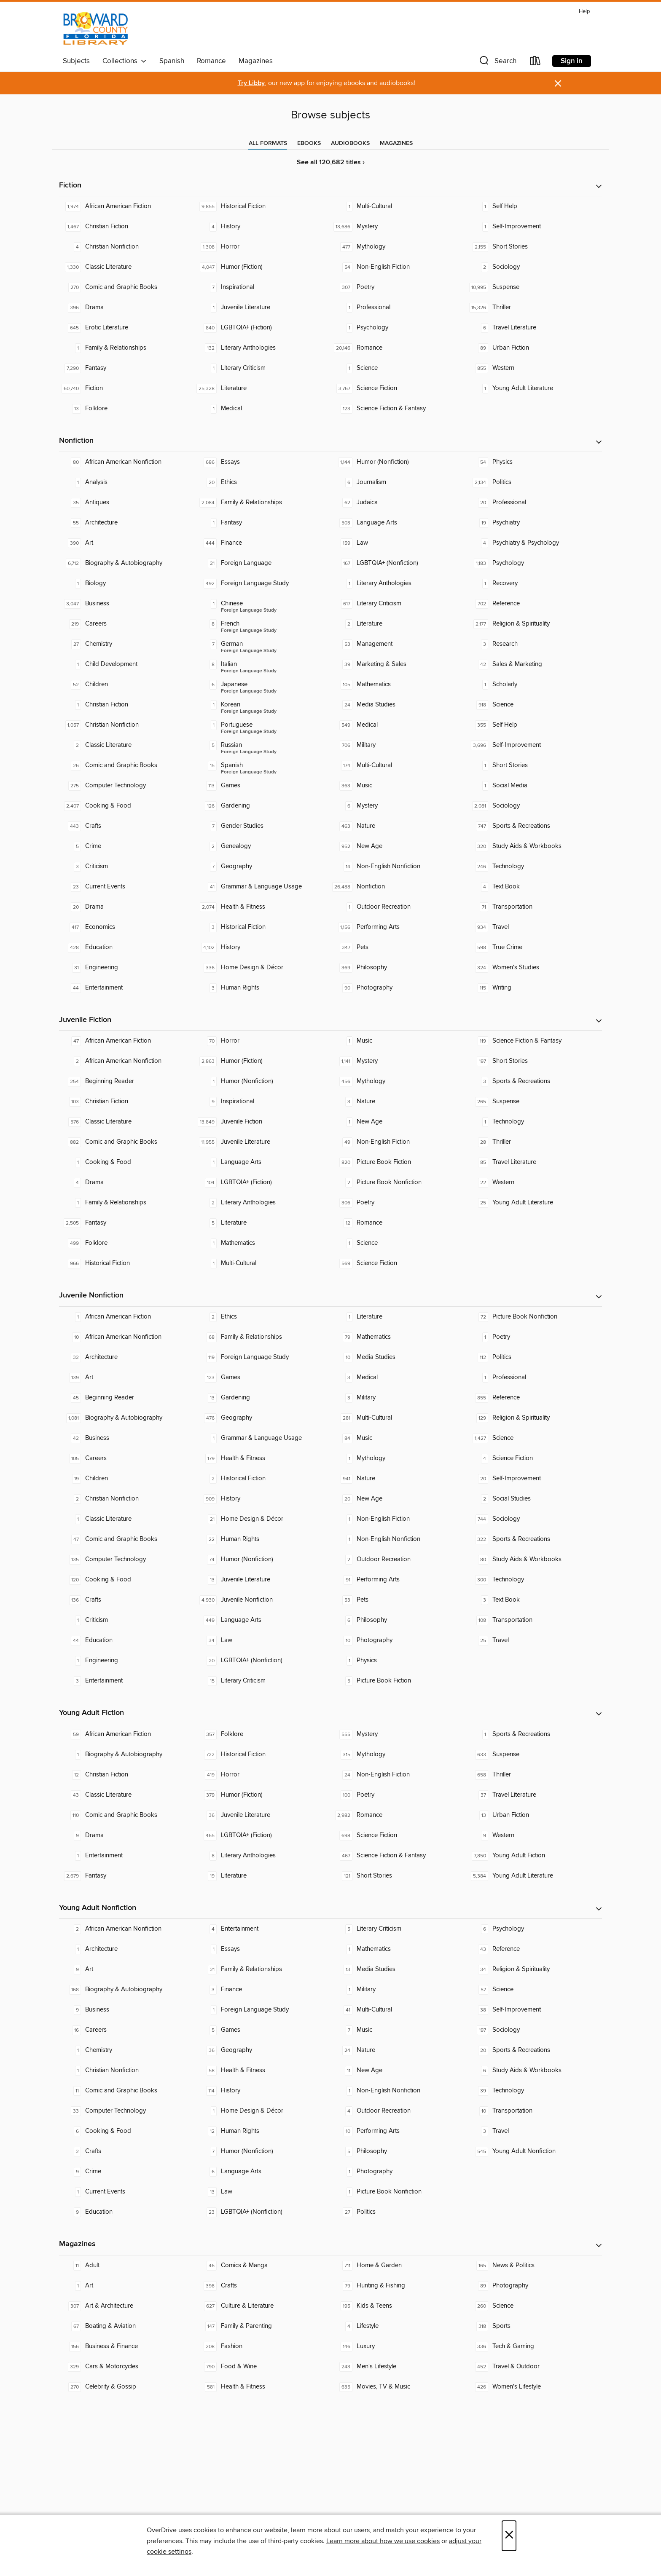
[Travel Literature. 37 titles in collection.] (534, 1795)
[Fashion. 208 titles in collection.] (262, 2346)
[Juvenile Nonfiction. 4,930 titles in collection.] (262, 1600)
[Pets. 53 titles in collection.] (398, 1600)
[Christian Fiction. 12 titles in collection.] (127, 1775)
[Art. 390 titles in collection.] (127, 543)
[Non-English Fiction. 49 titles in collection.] (398, 1142)
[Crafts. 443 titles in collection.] (127, 826)
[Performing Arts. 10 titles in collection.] (398, 2131)
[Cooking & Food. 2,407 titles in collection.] (127, 806)
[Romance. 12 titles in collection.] (398, 1223)
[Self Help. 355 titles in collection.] (534, 725)
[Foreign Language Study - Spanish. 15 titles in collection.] (262, 765)
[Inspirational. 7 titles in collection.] (262, 287)
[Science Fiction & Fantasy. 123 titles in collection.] (398, 409)
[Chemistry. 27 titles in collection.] (127, 644)
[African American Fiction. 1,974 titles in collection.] (127, 206)
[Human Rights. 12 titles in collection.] (262, 2131)
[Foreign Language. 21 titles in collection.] (262, 563)
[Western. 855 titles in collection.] (534, 368)
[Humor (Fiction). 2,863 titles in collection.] (262, 1061)
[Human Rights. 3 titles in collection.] (262, 988)
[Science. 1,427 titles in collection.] (534, 1438)
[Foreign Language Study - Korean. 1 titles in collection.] (262, 705)
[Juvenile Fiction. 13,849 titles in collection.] (262, 1122)
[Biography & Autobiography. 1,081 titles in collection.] (127, 1418)
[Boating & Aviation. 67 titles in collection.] (127, 2326)
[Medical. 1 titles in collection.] (262, 409)
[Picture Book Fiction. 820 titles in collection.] (398, 1162)
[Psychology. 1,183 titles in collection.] (534, 563)
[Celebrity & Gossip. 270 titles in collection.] (127, 2387)
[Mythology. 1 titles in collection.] (398, 1458)
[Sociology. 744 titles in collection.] (534, 1519)
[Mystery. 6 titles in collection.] (398, 806)
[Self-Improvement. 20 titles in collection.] (534, 1479)
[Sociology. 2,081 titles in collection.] (534, 806)
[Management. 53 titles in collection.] (398, 644)
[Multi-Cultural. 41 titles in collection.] (398, 2010)
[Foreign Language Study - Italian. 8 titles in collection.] (262, 664)
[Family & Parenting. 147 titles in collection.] (262, 2326)
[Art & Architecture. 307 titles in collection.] (127, 2306)
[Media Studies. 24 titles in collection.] (398, 705)
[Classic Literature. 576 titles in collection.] (127, 1122)
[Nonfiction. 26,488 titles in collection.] (398, 887)
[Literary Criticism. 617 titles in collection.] (398, 604)
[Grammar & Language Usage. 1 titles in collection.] (262, 1438)
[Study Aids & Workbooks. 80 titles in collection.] (534, 1559)
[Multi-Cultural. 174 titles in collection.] (398, 765)
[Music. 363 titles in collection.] (398, 786)
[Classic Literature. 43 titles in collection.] (127, 1795)
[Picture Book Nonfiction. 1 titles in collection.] (398, 2192)
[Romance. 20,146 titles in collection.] (398, 348)
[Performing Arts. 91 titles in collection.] (398, 1580)
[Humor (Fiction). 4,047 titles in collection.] (262, 267)
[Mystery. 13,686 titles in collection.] (398, 227)
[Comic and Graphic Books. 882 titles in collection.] (127, 1142)
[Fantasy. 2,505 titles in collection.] (127, 1223)
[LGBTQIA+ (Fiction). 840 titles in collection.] (262, 328)
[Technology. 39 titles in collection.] (534, 2091)
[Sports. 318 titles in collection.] (534, 2326)
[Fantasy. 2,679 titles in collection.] (127, 1876)
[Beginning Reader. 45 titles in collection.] (127, 1398)
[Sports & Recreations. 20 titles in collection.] (534, 2050)
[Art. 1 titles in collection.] (127, 2286)
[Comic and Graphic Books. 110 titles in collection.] (127, 1815)
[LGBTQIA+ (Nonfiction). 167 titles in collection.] (398, 563)
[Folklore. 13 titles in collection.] (127, 409)
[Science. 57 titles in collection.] (534, 1989)
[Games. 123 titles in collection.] (262, 1377)
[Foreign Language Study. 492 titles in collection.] (262, 583)
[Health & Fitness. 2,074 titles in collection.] (262, 907)
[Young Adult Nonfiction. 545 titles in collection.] (534, 2151)
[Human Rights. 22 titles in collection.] (262, 1539)
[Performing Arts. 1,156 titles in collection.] (398, 927)
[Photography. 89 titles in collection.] (534, 2286)
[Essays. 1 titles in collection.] (262, 1949)
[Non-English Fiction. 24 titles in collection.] (398, 1775)
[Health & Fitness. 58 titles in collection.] (262, 2070)
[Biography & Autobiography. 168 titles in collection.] (127, 1989)
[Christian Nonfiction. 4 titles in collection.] (127, 247)
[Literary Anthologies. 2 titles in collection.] (262, 1203)
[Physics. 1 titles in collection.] (398, 1660)
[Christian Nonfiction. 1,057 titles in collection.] (127, 725)
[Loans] (535, 62)
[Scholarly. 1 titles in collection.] (534, 684)
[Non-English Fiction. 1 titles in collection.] (398, 1519)
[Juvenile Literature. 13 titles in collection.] (262, 1580)
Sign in (572, 61)
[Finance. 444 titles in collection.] (262, 543)
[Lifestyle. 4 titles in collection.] (398, 2326)
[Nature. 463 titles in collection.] (398, 826)
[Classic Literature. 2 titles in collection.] (127, 745)
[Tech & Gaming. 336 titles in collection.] (534, 2346)
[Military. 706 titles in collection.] (398, 745)
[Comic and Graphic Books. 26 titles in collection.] (127, 765)
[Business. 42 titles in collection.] (127, 1438)
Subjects (76, 61)
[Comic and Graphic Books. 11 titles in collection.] (127, 2091)
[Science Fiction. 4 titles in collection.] (534, 1458)
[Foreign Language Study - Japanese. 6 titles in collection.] (262, 684)
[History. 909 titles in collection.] (262, 1499)
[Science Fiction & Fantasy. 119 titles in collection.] (534, 1041)
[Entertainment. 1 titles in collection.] (127, 1856)
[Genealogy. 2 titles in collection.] (262, 846)
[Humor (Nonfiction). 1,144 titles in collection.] (398, 462)
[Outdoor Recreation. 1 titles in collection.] (398, 907)
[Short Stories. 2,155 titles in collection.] (534, 247)
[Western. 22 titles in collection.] (534, 1182)
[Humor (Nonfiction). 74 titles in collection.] (262, 1559)
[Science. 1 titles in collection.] (398, 368)
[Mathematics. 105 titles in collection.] (398, 684)
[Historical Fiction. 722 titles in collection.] (262, 1754)
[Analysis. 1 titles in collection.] (127, 482)
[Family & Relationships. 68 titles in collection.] (262, 1337)
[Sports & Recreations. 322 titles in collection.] (534, 1539)
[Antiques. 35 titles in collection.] (127, 502)
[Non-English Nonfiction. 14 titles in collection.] (398, 866)
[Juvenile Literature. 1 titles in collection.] (262, 307)
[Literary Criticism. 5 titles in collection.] (398, 1929)
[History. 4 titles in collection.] (262, 227)
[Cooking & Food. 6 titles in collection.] (127, 2131)
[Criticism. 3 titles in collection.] (127, 866)
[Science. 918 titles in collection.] (534, 705)
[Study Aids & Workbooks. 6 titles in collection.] (534, 2070)
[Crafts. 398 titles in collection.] (262, 2286)
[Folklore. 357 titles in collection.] (262, 1734)
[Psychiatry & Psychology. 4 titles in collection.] (534, 543)
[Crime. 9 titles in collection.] (127, 2171)
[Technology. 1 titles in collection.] (534, 1122)
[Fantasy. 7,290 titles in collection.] (127, 368)
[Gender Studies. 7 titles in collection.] (262, 826)
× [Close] (509, 2536)
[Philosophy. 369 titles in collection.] (398, 968)
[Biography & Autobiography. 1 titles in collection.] (127, 1754)
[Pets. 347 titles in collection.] (398, 947)
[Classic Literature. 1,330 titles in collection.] (127, 267)
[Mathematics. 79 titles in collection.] (398, 1337)
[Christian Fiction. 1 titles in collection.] (127, 705)
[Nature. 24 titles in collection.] (398, 2050)
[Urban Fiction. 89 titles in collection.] (534, 348)
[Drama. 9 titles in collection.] (127, 1835)
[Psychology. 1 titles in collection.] (398, 328)
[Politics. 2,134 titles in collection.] (534, 482)
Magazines (256, 61)
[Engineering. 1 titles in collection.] (127, 1660)
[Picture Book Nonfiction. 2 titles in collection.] (398, 1182)
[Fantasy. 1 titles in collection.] (262, 523)
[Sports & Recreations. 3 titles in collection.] (534, 1081)
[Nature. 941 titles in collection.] (398, 1479)
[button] (497, 62)
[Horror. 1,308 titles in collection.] (262, 247)
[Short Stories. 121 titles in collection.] (398, 1876)
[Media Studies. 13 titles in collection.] (398, 1969)
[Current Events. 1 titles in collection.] (127, 2192)
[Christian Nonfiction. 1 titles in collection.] (127, 2070)
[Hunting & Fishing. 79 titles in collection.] (398, 2286)
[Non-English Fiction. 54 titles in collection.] (398, 267)
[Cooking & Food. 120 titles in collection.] (127, 1580)
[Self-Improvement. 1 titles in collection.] (534, 227)
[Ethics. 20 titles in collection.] (262, 482)
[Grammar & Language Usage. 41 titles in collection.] (262, 887)
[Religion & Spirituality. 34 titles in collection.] (534, 1969)
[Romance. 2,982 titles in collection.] (398, 1815)
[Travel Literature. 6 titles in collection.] (534, 328)
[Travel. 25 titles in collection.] (534, 1640)
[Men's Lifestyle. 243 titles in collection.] (398, 2367)
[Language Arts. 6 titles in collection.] (262, 2171)
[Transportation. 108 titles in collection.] (534, 1620)
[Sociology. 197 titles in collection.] (534, 2030)
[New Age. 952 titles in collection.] (398, 846)
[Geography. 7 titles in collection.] (262, 866)
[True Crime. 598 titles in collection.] (534, 947)
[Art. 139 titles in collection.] (127, 1377)
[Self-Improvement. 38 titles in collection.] (534, 2010)
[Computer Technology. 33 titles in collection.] (127, 2111)
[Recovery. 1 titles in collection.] (534, 583)
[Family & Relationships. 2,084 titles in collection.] (262, 502)
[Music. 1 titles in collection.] (398, 1041)
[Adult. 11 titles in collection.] (127, 2265)
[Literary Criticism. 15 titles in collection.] (262, 1681)
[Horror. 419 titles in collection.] (262, 1775)
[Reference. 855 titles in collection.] (534, 1398)
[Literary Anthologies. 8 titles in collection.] (262, 1856)
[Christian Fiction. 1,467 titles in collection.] (127, 227)
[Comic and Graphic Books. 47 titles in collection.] (127, 1539)
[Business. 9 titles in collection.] (127, 2010)
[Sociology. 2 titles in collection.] (534, 267)
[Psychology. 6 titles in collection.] (534, 1929)
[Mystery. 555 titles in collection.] (398, 1734)
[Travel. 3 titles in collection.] (534, 2131)
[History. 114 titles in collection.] (262, 2091)
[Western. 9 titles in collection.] (534, 1835)
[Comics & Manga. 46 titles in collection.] (262, 2265)
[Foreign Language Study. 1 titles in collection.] (262, 2010)
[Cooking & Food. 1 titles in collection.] (127, 1162)
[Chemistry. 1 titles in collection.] (127, 2050)
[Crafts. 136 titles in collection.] (127, 1600)
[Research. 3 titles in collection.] (534, 644)
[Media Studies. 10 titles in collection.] (398, 1357)
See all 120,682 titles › (331, 162)
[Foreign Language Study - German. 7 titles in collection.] (262, 644)
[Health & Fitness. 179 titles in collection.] (262, 1458)
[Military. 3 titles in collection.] (398, 1398)
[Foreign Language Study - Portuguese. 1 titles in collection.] (262, 725)
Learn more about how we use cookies (383, 2541)
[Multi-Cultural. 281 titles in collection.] (398, 1418)
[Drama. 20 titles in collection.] (127, 907)
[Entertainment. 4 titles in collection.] (262, 1929)
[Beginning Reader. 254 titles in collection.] (127, 1081)
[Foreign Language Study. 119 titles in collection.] (262, 1357)
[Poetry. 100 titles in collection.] (398, 1795)
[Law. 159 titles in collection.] (398, 543)
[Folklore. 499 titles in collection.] (127, 1243)
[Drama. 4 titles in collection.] (127, 1182)
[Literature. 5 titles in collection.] (262, 1223)
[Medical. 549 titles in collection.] (398, 725)
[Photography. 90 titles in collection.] (398, 988)
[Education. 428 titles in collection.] (127, 947)
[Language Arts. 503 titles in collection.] (398, 523)
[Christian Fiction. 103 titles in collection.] (127, 1101)
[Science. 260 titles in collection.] (534, 2306)
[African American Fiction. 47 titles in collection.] (127, 1041)
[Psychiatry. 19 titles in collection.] (534, 523)
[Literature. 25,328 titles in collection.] (262, 388)
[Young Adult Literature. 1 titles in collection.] (534, 388)
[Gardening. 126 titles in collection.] (262, 806)
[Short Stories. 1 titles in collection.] (534, 765)
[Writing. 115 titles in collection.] (534, 988)
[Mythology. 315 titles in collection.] (398, 1754)
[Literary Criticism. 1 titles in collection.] (262, 368)
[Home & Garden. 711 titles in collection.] (398, 2265)
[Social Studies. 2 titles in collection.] (534, 1499)
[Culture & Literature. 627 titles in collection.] (262, 2306)
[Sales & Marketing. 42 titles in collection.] (534, 664)
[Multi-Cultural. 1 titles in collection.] (398, 206)
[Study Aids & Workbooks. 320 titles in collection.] (534, 846)
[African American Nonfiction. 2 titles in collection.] (127, 1061)
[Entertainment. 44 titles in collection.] (127, 988)
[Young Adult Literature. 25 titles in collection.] (534, 1203)
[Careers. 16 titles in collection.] (127, 2030)
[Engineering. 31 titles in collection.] (127, 968)
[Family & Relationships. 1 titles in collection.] (127, 348)
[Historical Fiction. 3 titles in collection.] (262, 927)
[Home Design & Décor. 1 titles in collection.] (262, 2111)
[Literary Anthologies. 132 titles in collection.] (262, 348)
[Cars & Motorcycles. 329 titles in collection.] (127, 2367)
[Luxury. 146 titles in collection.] (398, 2346)
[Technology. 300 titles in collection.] (534, 1580)
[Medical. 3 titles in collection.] (398, 1377)
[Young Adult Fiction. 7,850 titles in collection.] (534, 1856)
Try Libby (251, 83)
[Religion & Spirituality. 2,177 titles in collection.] (534, 624)
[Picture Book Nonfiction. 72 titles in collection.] (534, 1317)
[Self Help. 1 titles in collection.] (534, 206)
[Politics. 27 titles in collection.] (398, 2212)
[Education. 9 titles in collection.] (127, 2212)
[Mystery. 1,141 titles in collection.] (398, 1061)
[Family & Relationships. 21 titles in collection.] (262, 1969)
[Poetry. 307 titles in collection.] (398, 287)
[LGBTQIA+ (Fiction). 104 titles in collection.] (262, 1182)
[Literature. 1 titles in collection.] (398, 1317)
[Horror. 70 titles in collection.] (262, 1041)
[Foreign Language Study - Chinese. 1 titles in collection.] (262, 604)
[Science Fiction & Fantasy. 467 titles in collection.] (398, 1856)
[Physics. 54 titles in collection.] (534, 462)
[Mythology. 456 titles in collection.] (398, 1081)
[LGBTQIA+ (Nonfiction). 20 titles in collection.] (262, 1660)
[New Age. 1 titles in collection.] (398, 1122)
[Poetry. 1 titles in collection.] (534, 1337)
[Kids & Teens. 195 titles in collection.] (398, 2306)
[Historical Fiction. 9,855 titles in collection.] (262, 206)
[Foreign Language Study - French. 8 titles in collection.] (262, 624)
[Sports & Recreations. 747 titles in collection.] (534, 826)
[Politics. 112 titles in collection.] (534, 1357)
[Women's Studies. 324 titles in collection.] (534, 968)
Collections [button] (124, 61)
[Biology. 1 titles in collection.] (127, 583)
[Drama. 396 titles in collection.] (127, 307)
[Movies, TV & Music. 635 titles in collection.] (398, 2387)
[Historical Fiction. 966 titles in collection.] (127, 1263)
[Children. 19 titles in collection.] (127, 1479)
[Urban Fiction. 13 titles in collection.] (534, 1815)
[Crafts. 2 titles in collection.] (127, 2151)
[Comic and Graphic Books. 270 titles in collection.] (127, 287)
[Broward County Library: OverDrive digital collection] (95, 29)
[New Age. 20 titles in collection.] (398, 1499)
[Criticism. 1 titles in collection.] (127, 1620)
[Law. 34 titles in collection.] (262, 1640)
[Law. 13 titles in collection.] (262, 2192)
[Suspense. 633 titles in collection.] (534, 1754)
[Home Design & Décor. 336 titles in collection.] (262, 968)
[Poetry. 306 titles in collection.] (398, 1203)
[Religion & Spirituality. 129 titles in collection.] (534, 1418)
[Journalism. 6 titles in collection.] (398, 482)
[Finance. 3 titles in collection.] (262, 1989)
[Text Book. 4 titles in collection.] (534, 887)
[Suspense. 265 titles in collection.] (534, 1101)
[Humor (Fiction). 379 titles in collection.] (262, 1795)
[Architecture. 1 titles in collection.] (127, 1949)
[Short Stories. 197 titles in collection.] (534, 1061)
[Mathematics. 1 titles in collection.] (262, 1243)
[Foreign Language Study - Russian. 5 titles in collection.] (262, 745)
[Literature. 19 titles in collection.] (262, 1876)
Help (584, 11)
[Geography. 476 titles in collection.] (262, 1418)
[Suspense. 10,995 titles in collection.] (534, 287)
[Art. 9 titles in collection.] (127, 1969)
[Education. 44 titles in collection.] (127, 1640)
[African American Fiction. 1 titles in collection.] (127, 1317)
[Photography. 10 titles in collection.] (398, 1640)
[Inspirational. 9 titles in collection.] (262, 1101)
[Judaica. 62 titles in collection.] (398, 502)
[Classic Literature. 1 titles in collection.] (127, 1519)
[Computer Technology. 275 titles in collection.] (127, 786)
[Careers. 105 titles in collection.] (127, 1458)
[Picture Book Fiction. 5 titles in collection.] (398, 1681)
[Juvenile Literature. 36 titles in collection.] (262, 1815)
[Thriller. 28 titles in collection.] (534, 1142)
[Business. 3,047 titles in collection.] (127, 604)
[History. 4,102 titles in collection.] (262, 947)
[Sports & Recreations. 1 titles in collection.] (534, 1734)
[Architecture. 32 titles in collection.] (127, 1357)
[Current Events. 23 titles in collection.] (127, 887)
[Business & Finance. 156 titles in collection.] (127, 2346)
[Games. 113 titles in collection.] (262, 786)
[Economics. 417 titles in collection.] (127, 927)
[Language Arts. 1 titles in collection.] (262, 1162)
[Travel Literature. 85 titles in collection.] (534, 1162)
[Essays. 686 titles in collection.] (262, 462)
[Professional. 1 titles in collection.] (398, 307)
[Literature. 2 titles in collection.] (398, 624)
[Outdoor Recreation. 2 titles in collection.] (398, 1559)
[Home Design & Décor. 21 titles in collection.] (262, 1519)
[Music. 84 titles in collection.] (398, 1438)
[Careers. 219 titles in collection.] (127, 624)
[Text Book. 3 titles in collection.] (534, 1600)
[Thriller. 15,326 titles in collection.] (534, 307)
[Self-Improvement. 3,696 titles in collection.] (534, 745)
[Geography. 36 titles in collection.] (262, 2050)
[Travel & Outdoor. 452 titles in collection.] (534, 2367)
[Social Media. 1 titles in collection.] (534, 786)
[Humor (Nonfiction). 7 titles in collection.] (262, 2151)
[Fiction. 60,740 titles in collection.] (127, 388)
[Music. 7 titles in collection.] (398, 2030)
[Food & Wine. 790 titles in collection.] (262, 2367)
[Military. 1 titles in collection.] (398, 1989)
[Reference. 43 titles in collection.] (534, 1949)
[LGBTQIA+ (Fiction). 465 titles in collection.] (262, 1835)
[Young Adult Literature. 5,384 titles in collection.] (534, 1876)
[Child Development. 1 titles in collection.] (127, 664)
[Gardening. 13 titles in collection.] (262, 1398)
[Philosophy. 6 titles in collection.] (398, 1620)
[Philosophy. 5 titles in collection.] (398, 2151)
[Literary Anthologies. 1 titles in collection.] (398, 583)
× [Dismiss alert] (558, 83)
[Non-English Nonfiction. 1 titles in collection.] (398, 1539)
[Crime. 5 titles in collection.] (127, 846)
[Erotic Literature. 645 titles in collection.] (127, 328)
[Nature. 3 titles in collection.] (398, 1101)
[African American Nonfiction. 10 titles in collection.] (127, 1337)
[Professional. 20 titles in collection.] (534, 502)
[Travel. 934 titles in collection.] (534, 927)
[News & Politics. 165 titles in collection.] (534, 2265)
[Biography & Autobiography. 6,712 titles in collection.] (127, 563)
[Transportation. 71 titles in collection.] (534, 907)
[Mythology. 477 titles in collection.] (398, 247)
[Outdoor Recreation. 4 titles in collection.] (398, 2111)
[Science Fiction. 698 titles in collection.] (398, 1835)
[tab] (268, 143)
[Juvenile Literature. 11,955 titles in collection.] (262, 1142)
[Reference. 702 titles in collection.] (534, 604)
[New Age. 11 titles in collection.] (398, 2070)
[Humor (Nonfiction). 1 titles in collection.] (262, 1081)
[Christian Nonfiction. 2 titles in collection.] (127, 1499)
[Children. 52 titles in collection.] (127, 684)
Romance (211, 61)
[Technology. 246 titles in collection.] (534, 866)
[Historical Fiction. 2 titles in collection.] (262, 1479)
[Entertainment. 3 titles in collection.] (127, 1681)
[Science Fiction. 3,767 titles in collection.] (398, 388)
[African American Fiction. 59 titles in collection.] (127, 1734)
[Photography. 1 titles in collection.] (398, 2171)
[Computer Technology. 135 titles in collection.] (127, 1559)
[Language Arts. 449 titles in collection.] (262, 1620)
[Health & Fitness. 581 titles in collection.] (262, 2387)
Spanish (171, 61)
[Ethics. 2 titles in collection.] (262, 1317)
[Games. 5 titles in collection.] (262, 2030)
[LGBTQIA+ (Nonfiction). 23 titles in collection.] (262, 2212)
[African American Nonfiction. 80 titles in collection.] (127, 462)
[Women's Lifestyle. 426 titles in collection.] (534, 2387)
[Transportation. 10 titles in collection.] (534, 2111)
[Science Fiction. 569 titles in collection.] (398, 1263)
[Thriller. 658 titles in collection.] (534, 1775)
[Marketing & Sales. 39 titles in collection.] (398, 664)
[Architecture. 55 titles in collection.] (127, 523)
